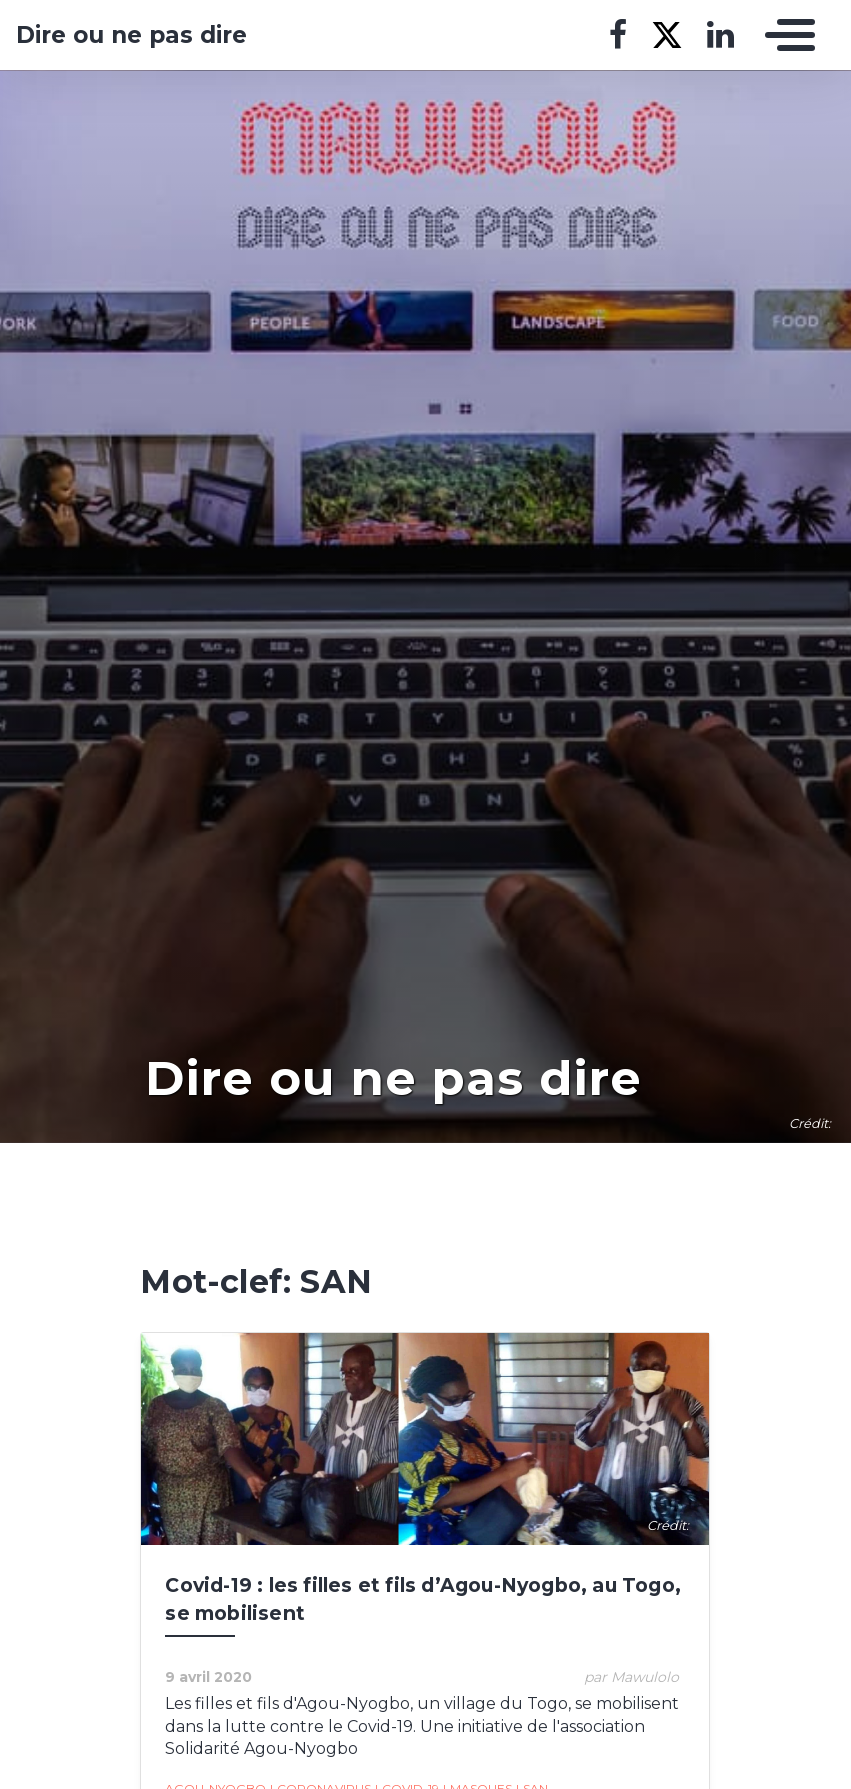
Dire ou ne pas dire (131, 35)
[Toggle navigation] (785, 35)
